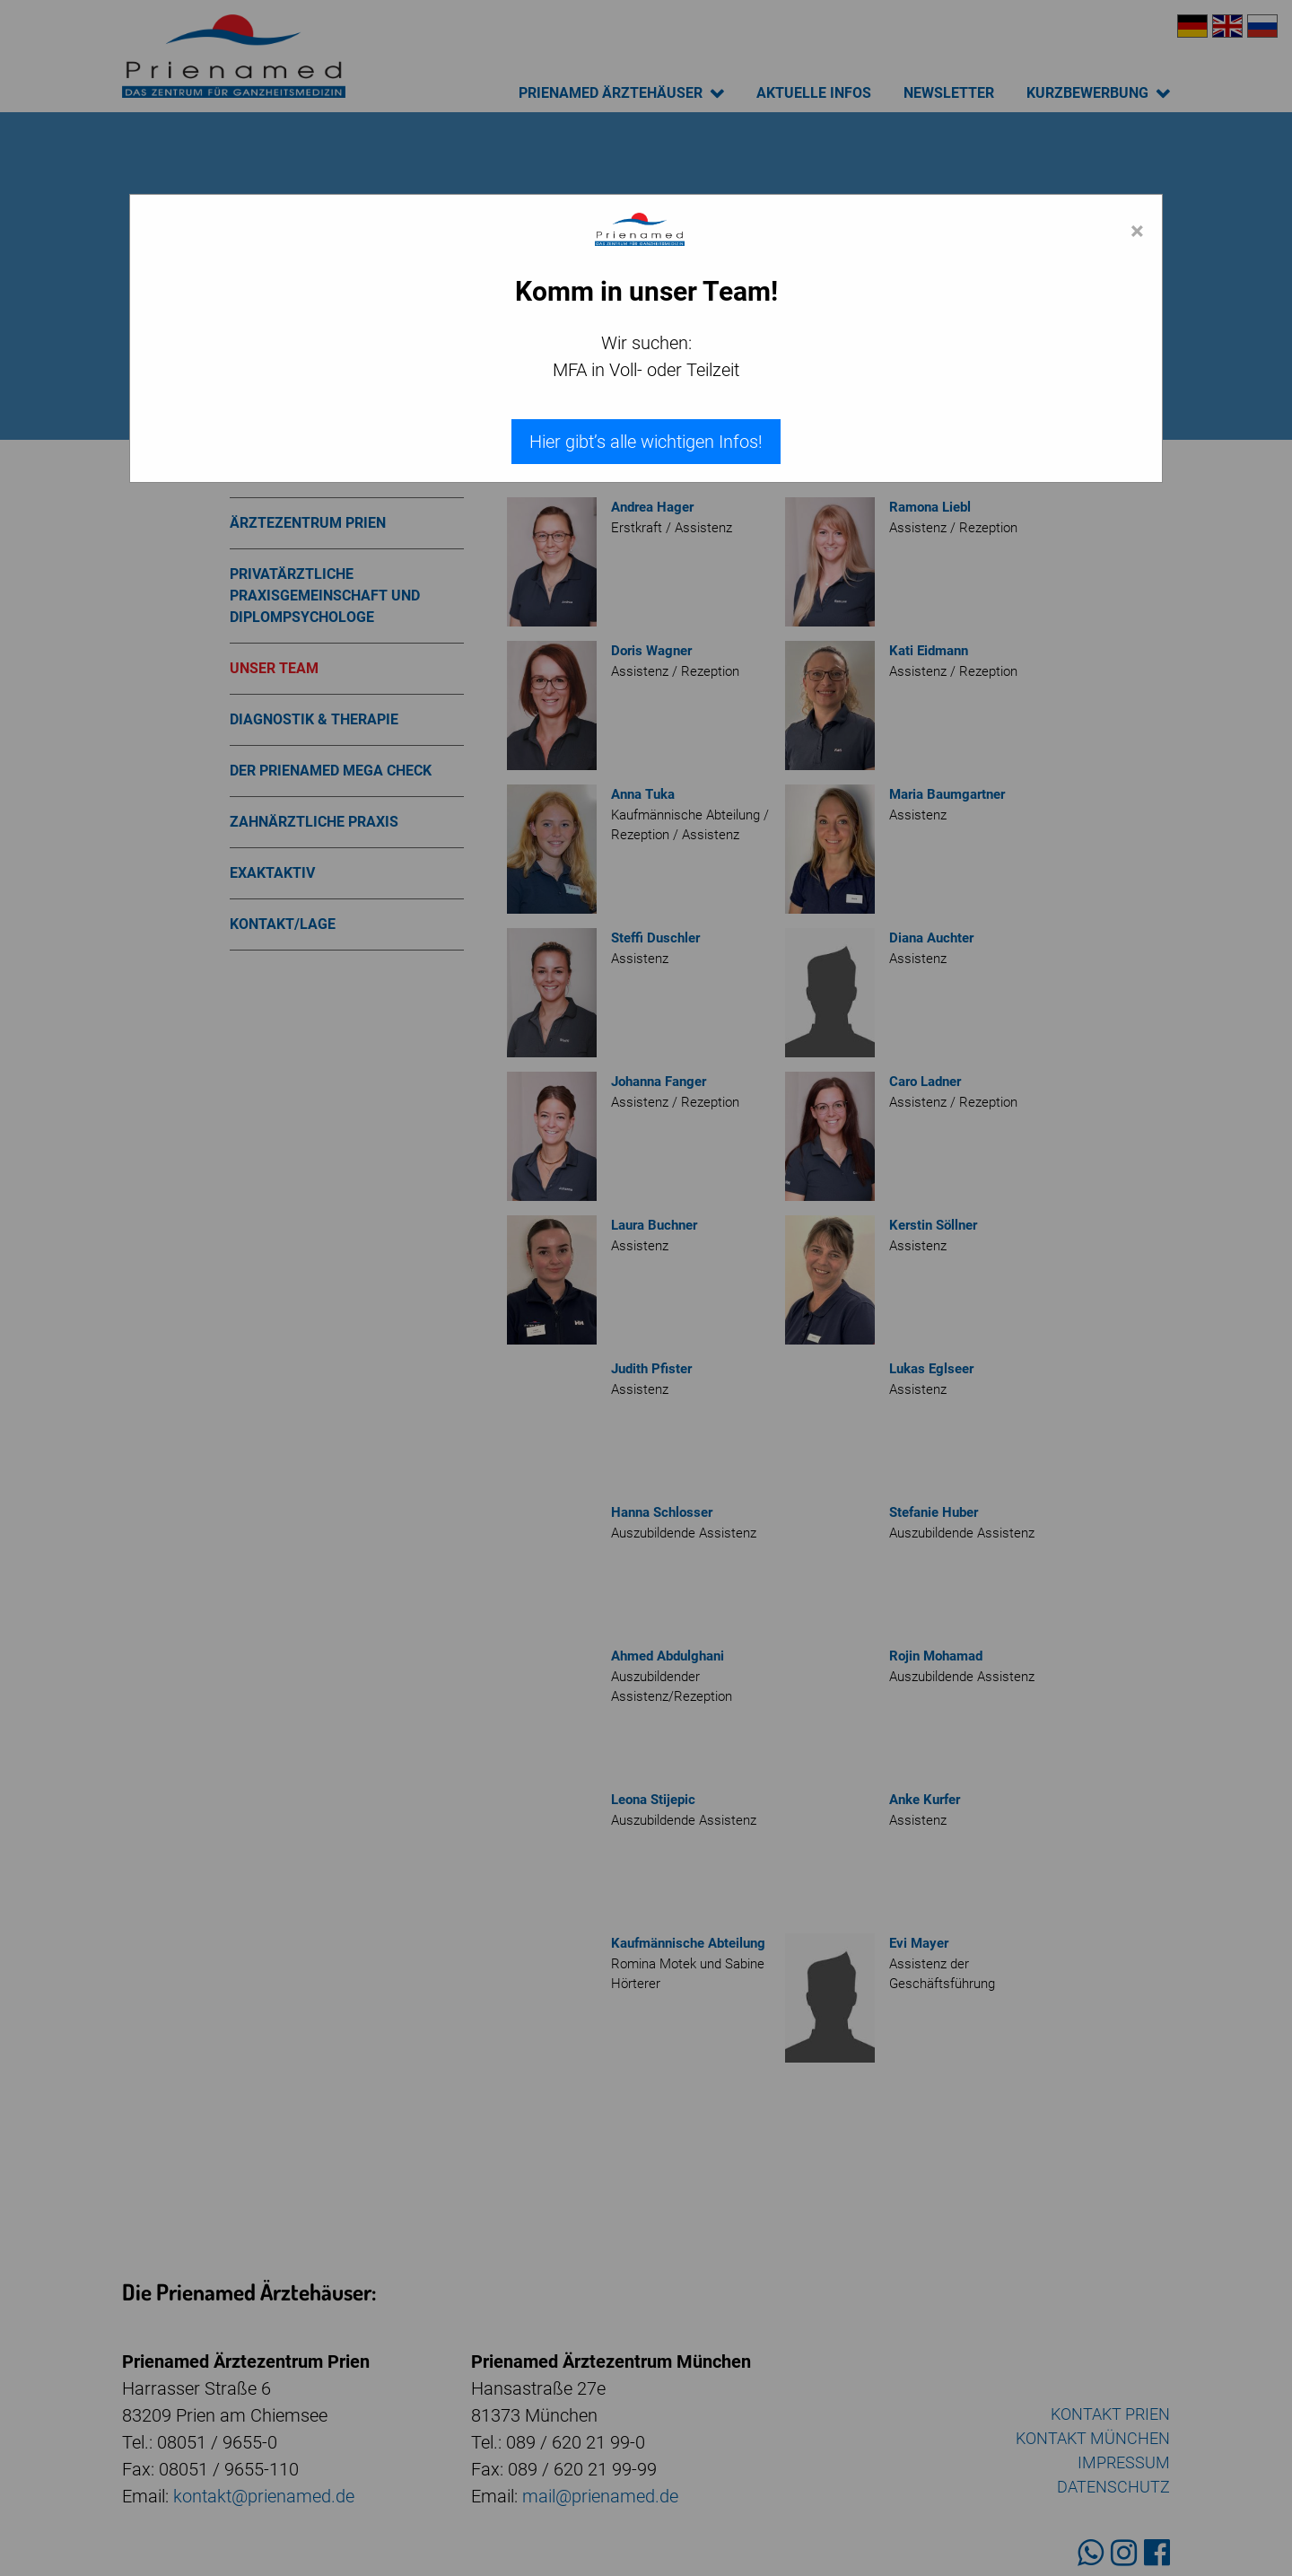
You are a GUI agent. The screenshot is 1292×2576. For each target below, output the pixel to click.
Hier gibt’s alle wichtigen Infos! (646, 441)
